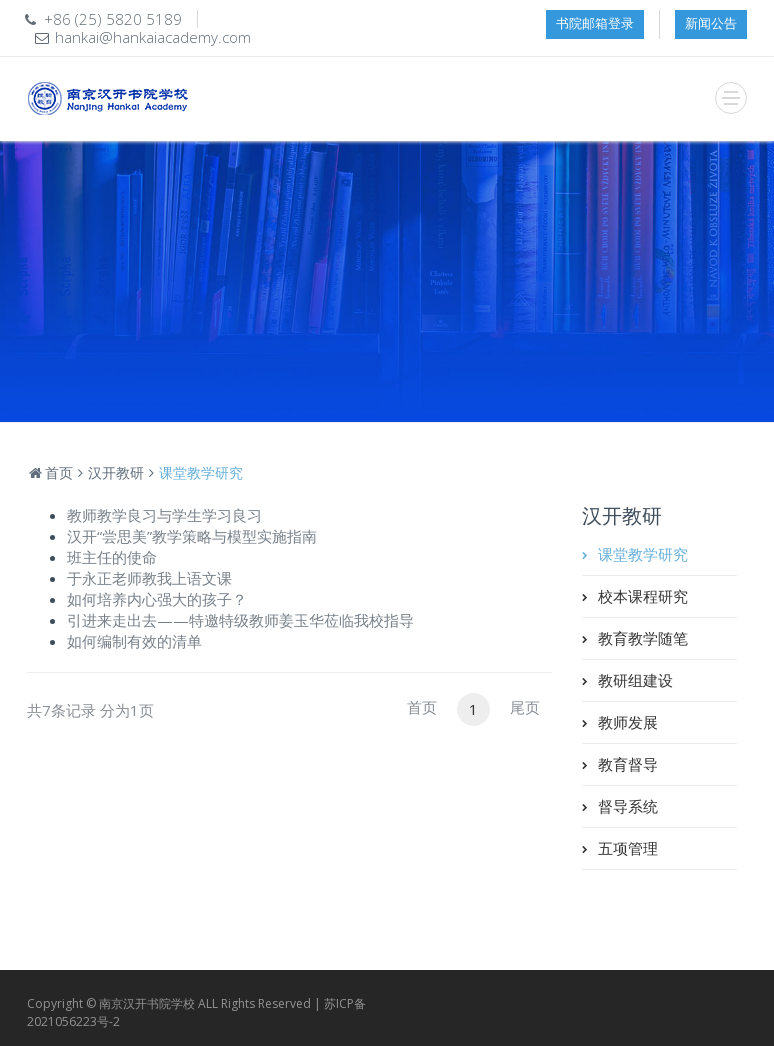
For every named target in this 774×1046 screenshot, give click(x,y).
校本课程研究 (643, 596)
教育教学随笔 (643, 638)
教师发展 (628, 722)
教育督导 (628, 764)
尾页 (525, 707)
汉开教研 (116, 472)
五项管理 (628, 848)
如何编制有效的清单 (134, 641)
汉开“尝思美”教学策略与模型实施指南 (192, 536)
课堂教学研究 (643, 554)
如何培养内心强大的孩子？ (157, 599)
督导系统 (628, 806)
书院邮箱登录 (595, 23)
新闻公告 (711, 23)
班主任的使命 (112, 557)
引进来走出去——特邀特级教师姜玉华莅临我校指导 (240, 620)
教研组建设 (635, 680)
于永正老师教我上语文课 (149, 578)
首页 (50, 472)
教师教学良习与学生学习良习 (164, 515)
